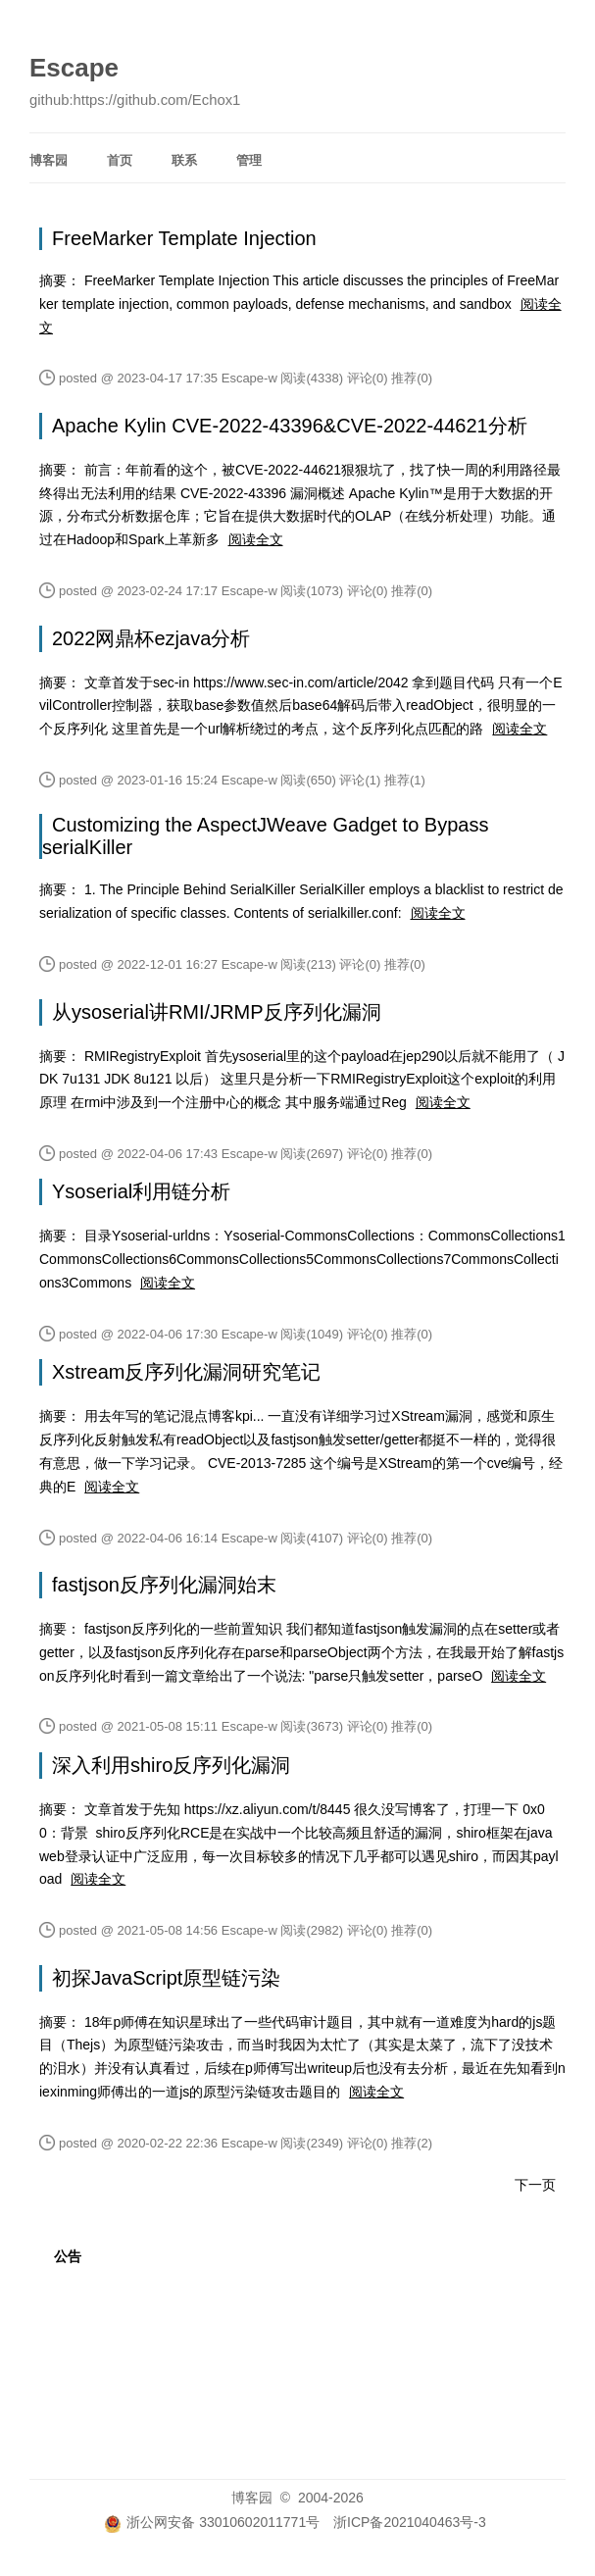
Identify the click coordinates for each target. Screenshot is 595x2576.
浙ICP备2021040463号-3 (409, 2522)
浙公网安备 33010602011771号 (212, 2522)
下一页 (535, 2185)
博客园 (48, 160)
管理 (249, 160)
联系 (184, 160)
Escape (74, 67)
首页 (119, 160)
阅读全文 (255, 539)
